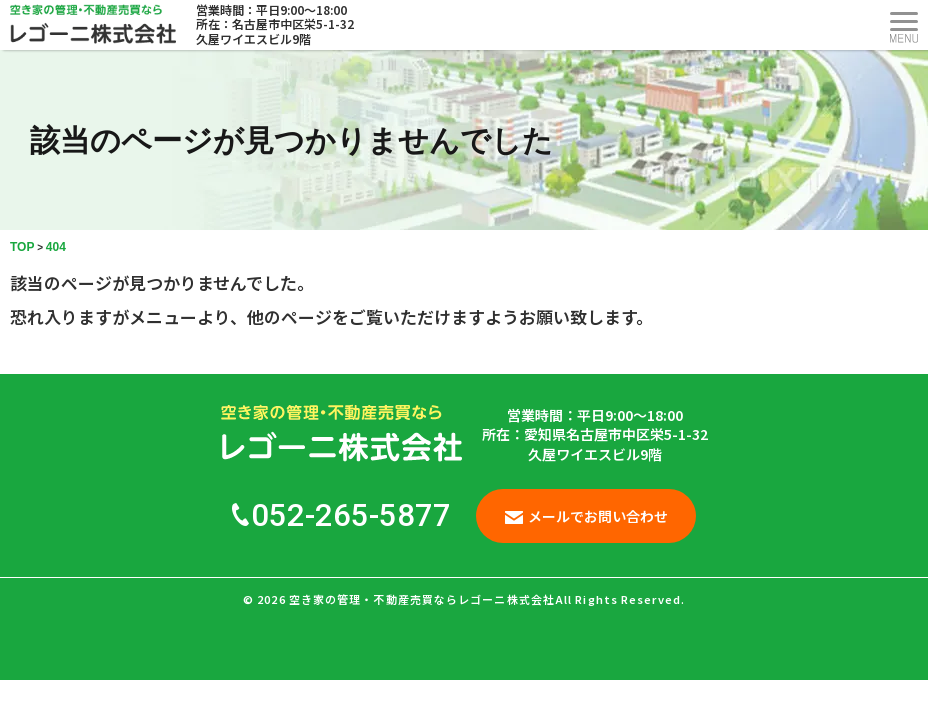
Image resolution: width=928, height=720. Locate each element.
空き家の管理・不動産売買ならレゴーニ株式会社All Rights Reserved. (487, 599)
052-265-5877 (341, 515)
